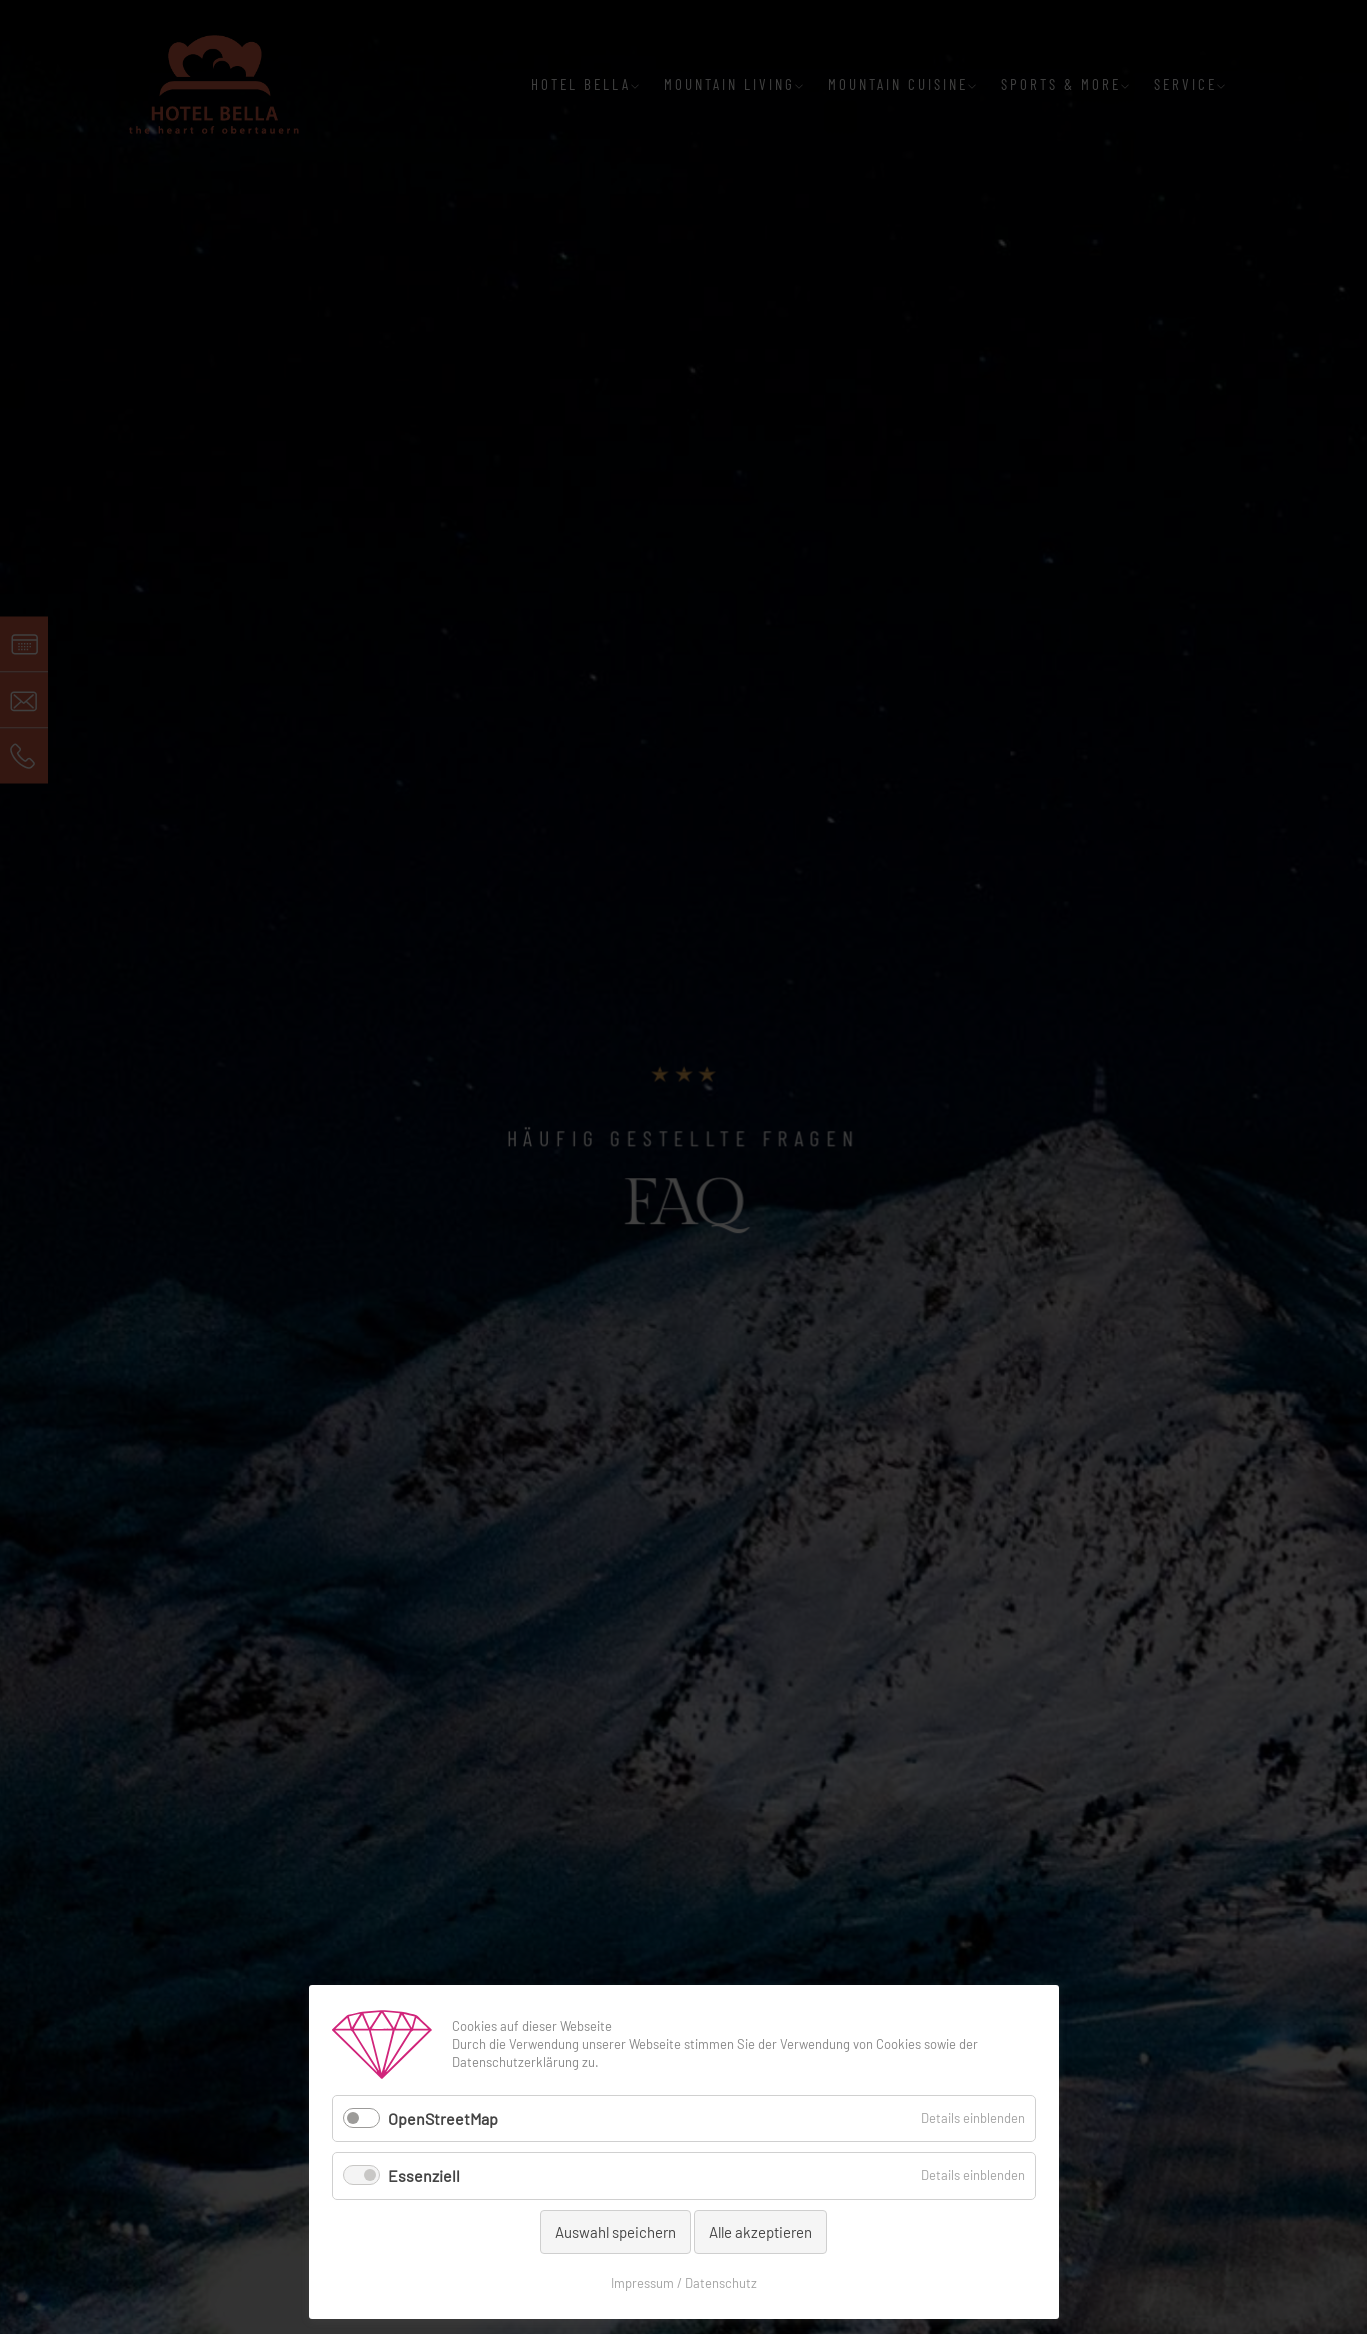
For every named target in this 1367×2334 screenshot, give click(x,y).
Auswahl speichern (615, 2232)
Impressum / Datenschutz (684, 2283)
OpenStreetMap (443, 2118)
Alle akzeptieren (760, 2232)
